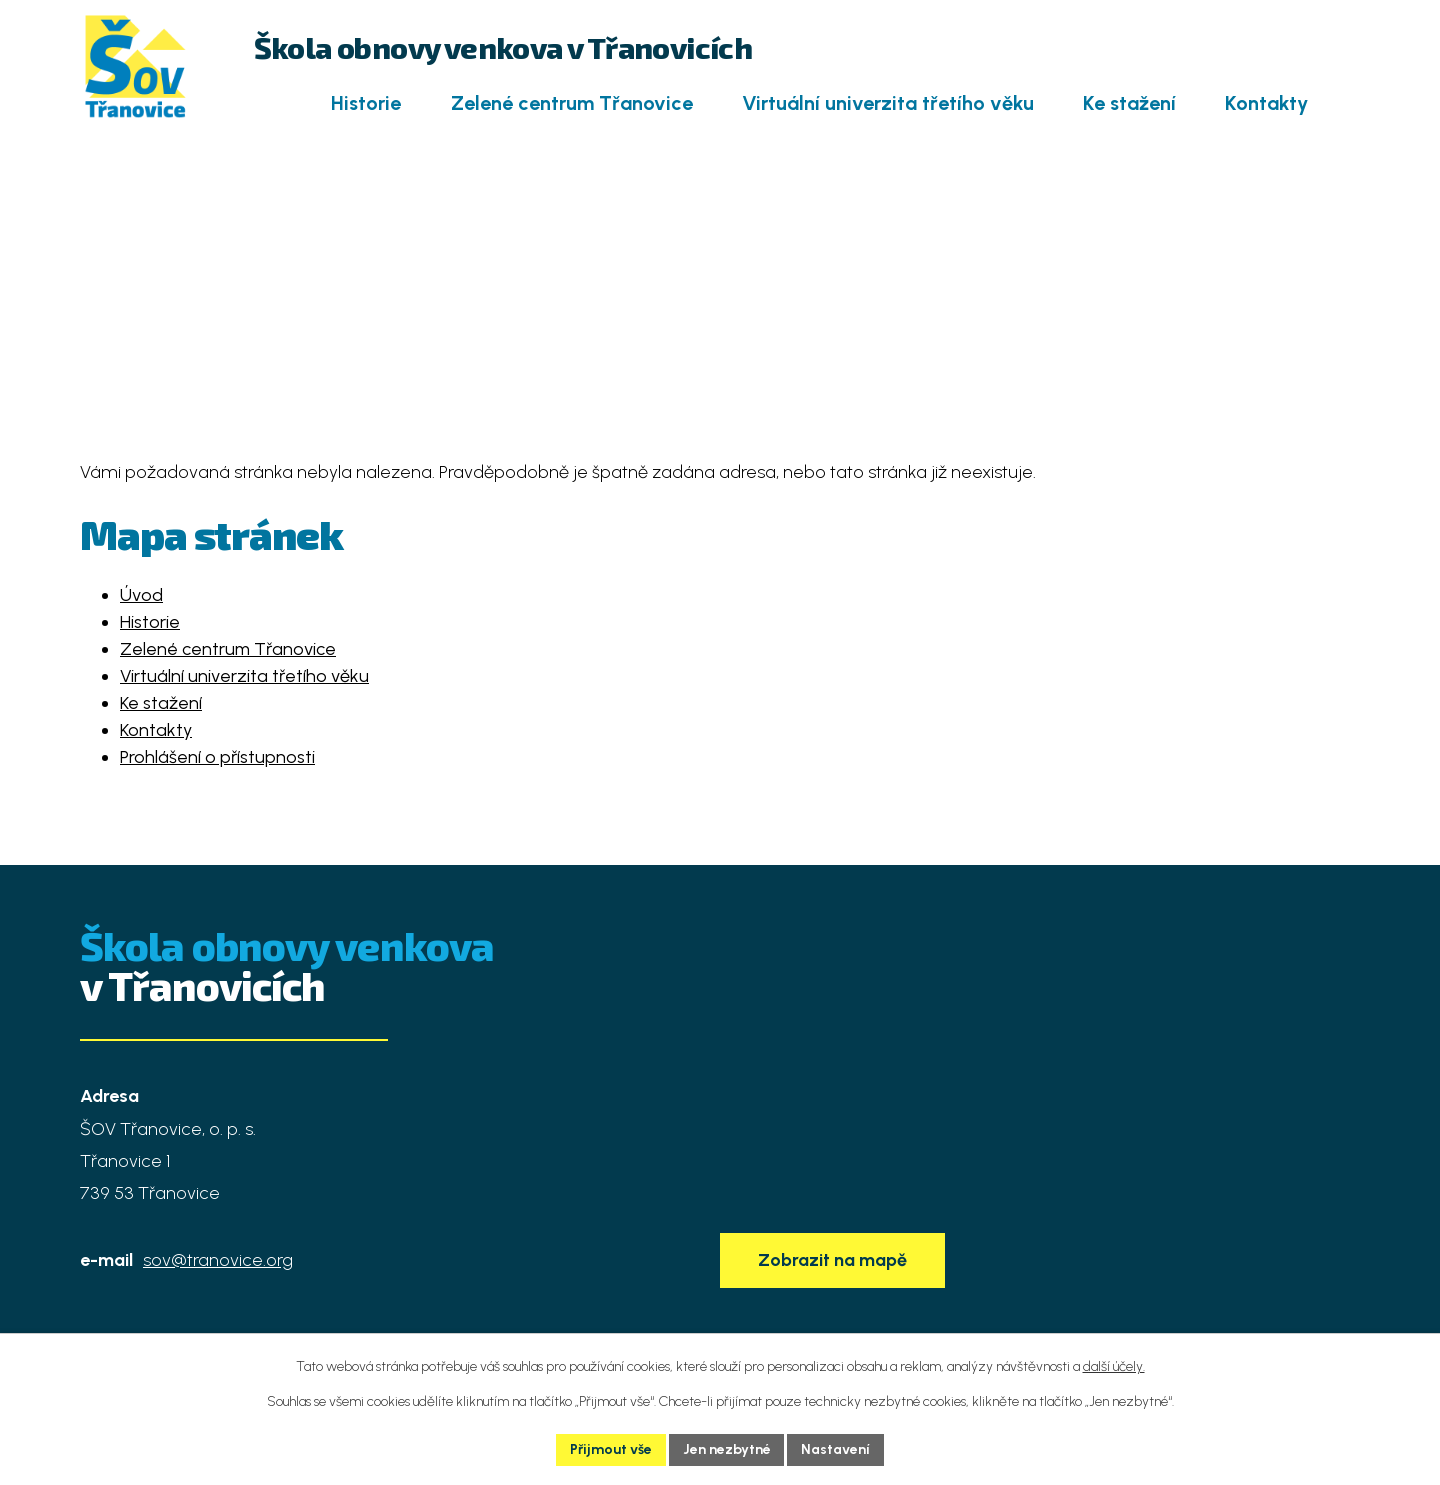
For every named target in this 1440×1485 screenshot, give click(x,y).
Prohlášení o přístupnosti (217, 757)
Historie (366, 103)
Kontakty (1266, 103)
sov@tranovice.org (218, 1260)
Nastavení (836, 1449)
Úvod (267, 104)
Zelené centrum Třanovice (572, 103)
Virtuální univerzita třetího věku (888, 103)
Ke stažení (1129, 103)
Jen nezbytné (727, 1449)
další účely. (1114, 1366)
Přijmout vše (611, 1449)
